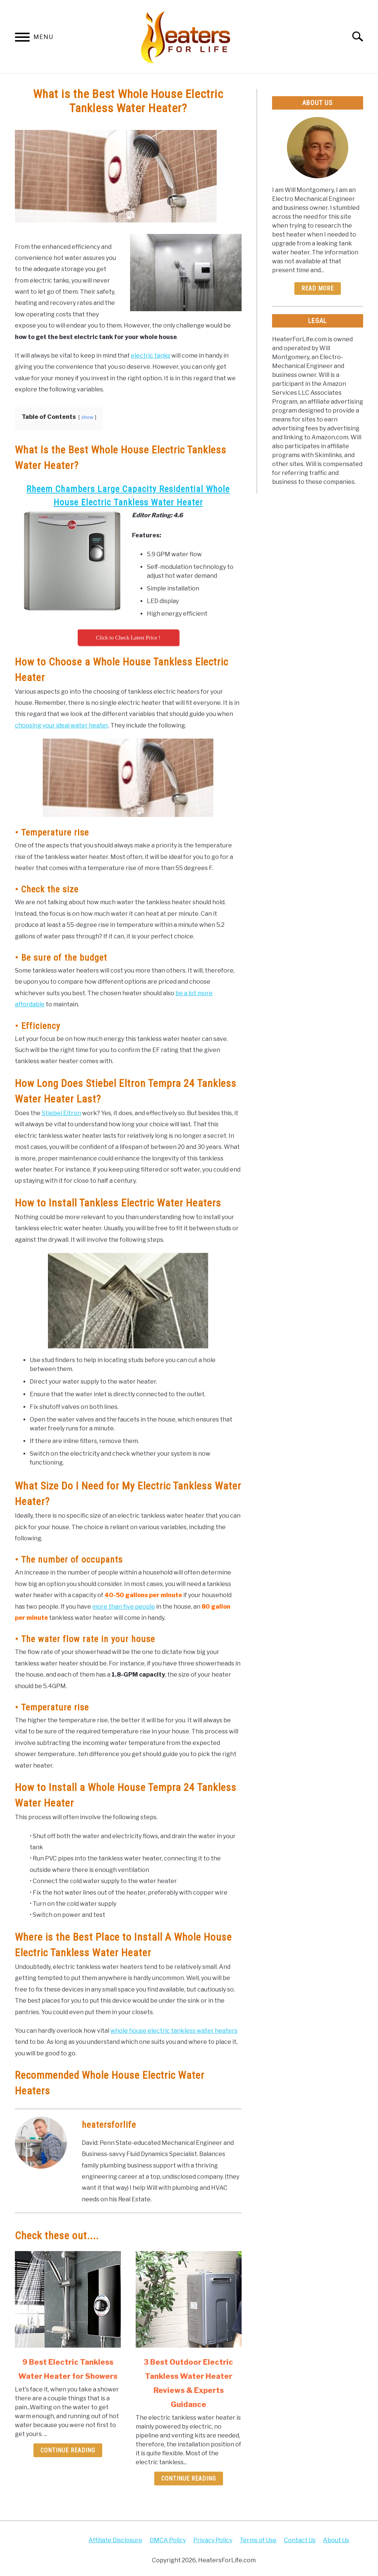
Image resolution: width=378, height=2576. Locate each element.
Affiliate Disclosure (115, 2540)
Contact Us (300, 2540)
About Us (336, 2540)
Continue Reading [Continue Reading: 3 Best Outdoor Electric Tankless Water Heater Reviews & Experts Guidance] (188, 2478)
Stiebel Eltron (61, 1113)
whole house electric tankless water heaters (174, 2030)
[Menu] (22, 38)
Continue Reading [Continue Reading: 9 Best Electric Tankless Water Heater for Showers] (68, 2450)
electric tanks (150, 355)
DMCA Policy (168, 2540)
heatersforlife (109, 2125)
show (87, 417)
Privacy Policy (212, 2540)
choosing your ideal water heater (61, 725)
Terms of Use (258, 2540)
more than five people (123, 1606)
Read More (317, 288)
